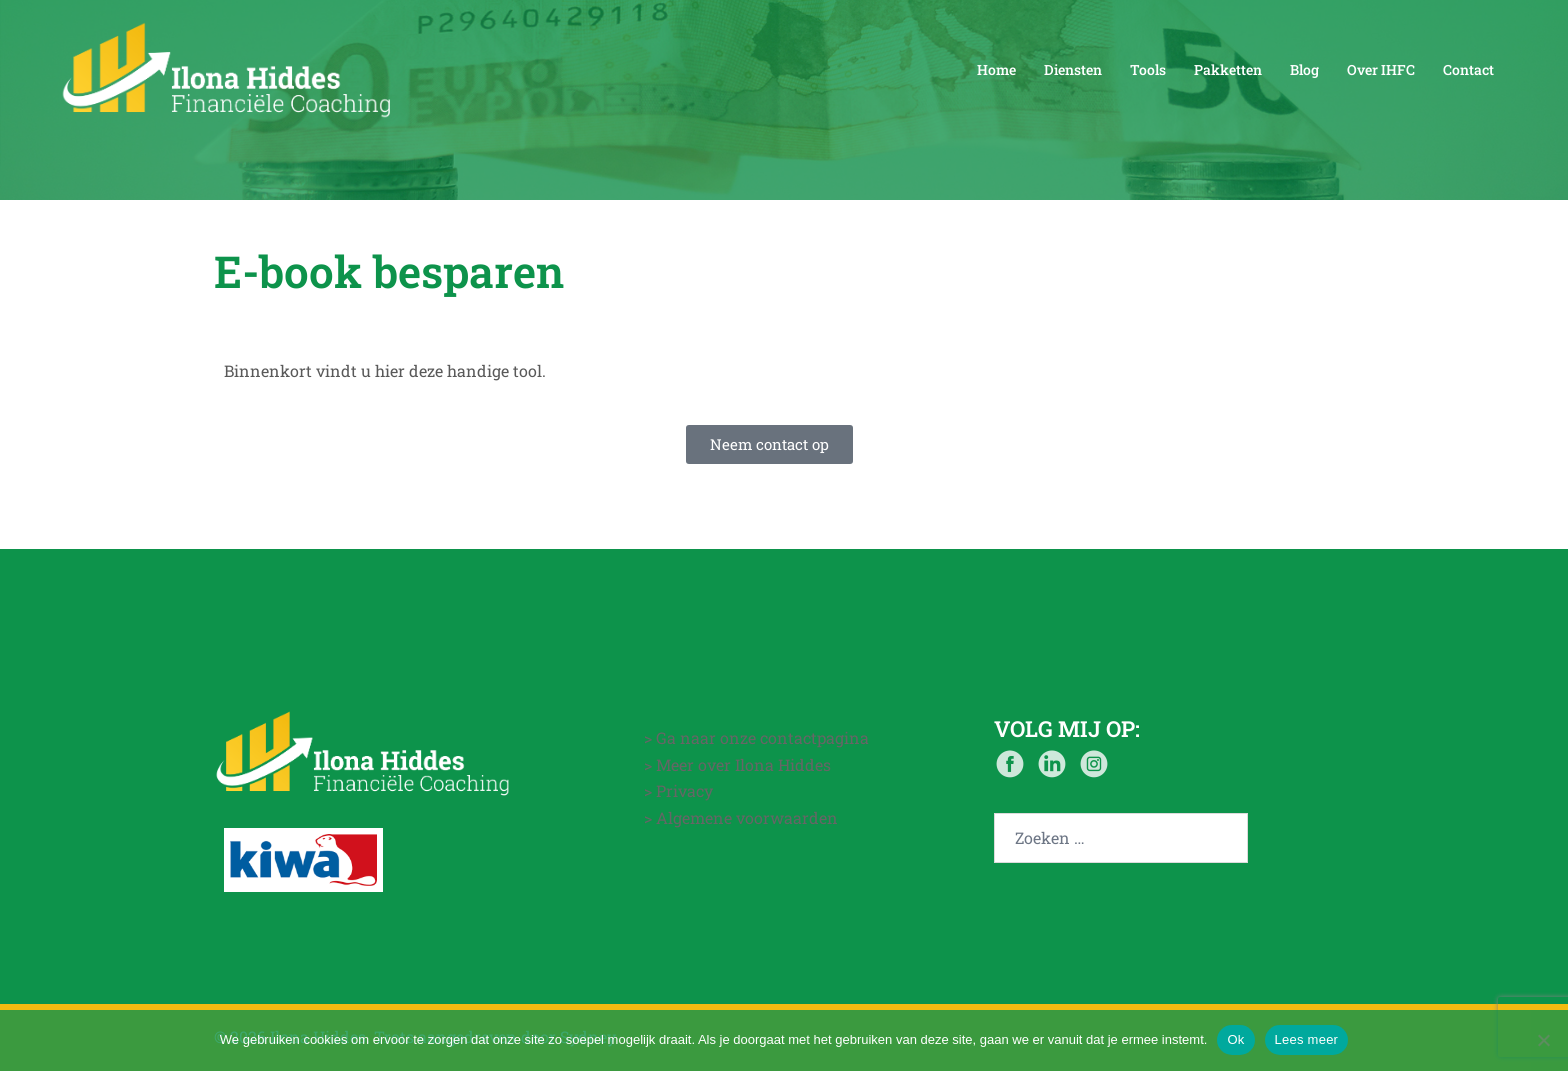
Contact (1468, 69)
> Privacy (678, 790)
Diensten (1073, 69)
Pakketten (1228, 69)
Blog (1304, 69)
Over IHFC (1381, 69)
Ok (1235, 1039)
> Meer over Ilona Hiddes (737, 764)
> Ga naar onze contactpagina (756, 737)
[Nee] (1543, 1040)
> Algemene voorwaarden (741, 817)
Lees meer (1307, 1039)
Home (996, 69)
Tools (1148, 69)
